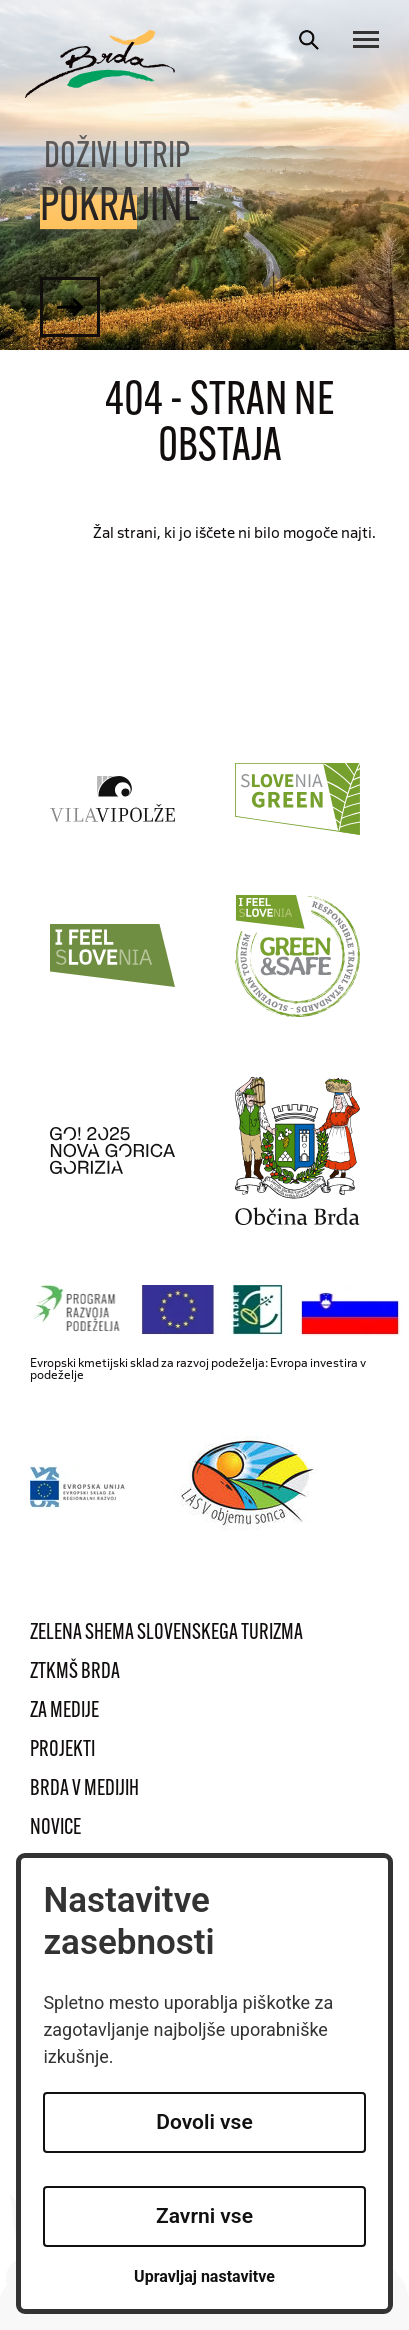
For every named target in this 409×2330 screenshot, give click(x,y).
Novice (55, 1828)
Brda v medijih (84, 1789)
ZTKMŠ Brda (75, 1672)
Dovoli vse (204, 2122)
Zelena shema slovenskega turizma (166, 1633)
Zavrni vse (204, 2216)
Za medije (64, 1711)
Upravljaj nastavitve (204, 2276)
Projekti (62, 1750)
